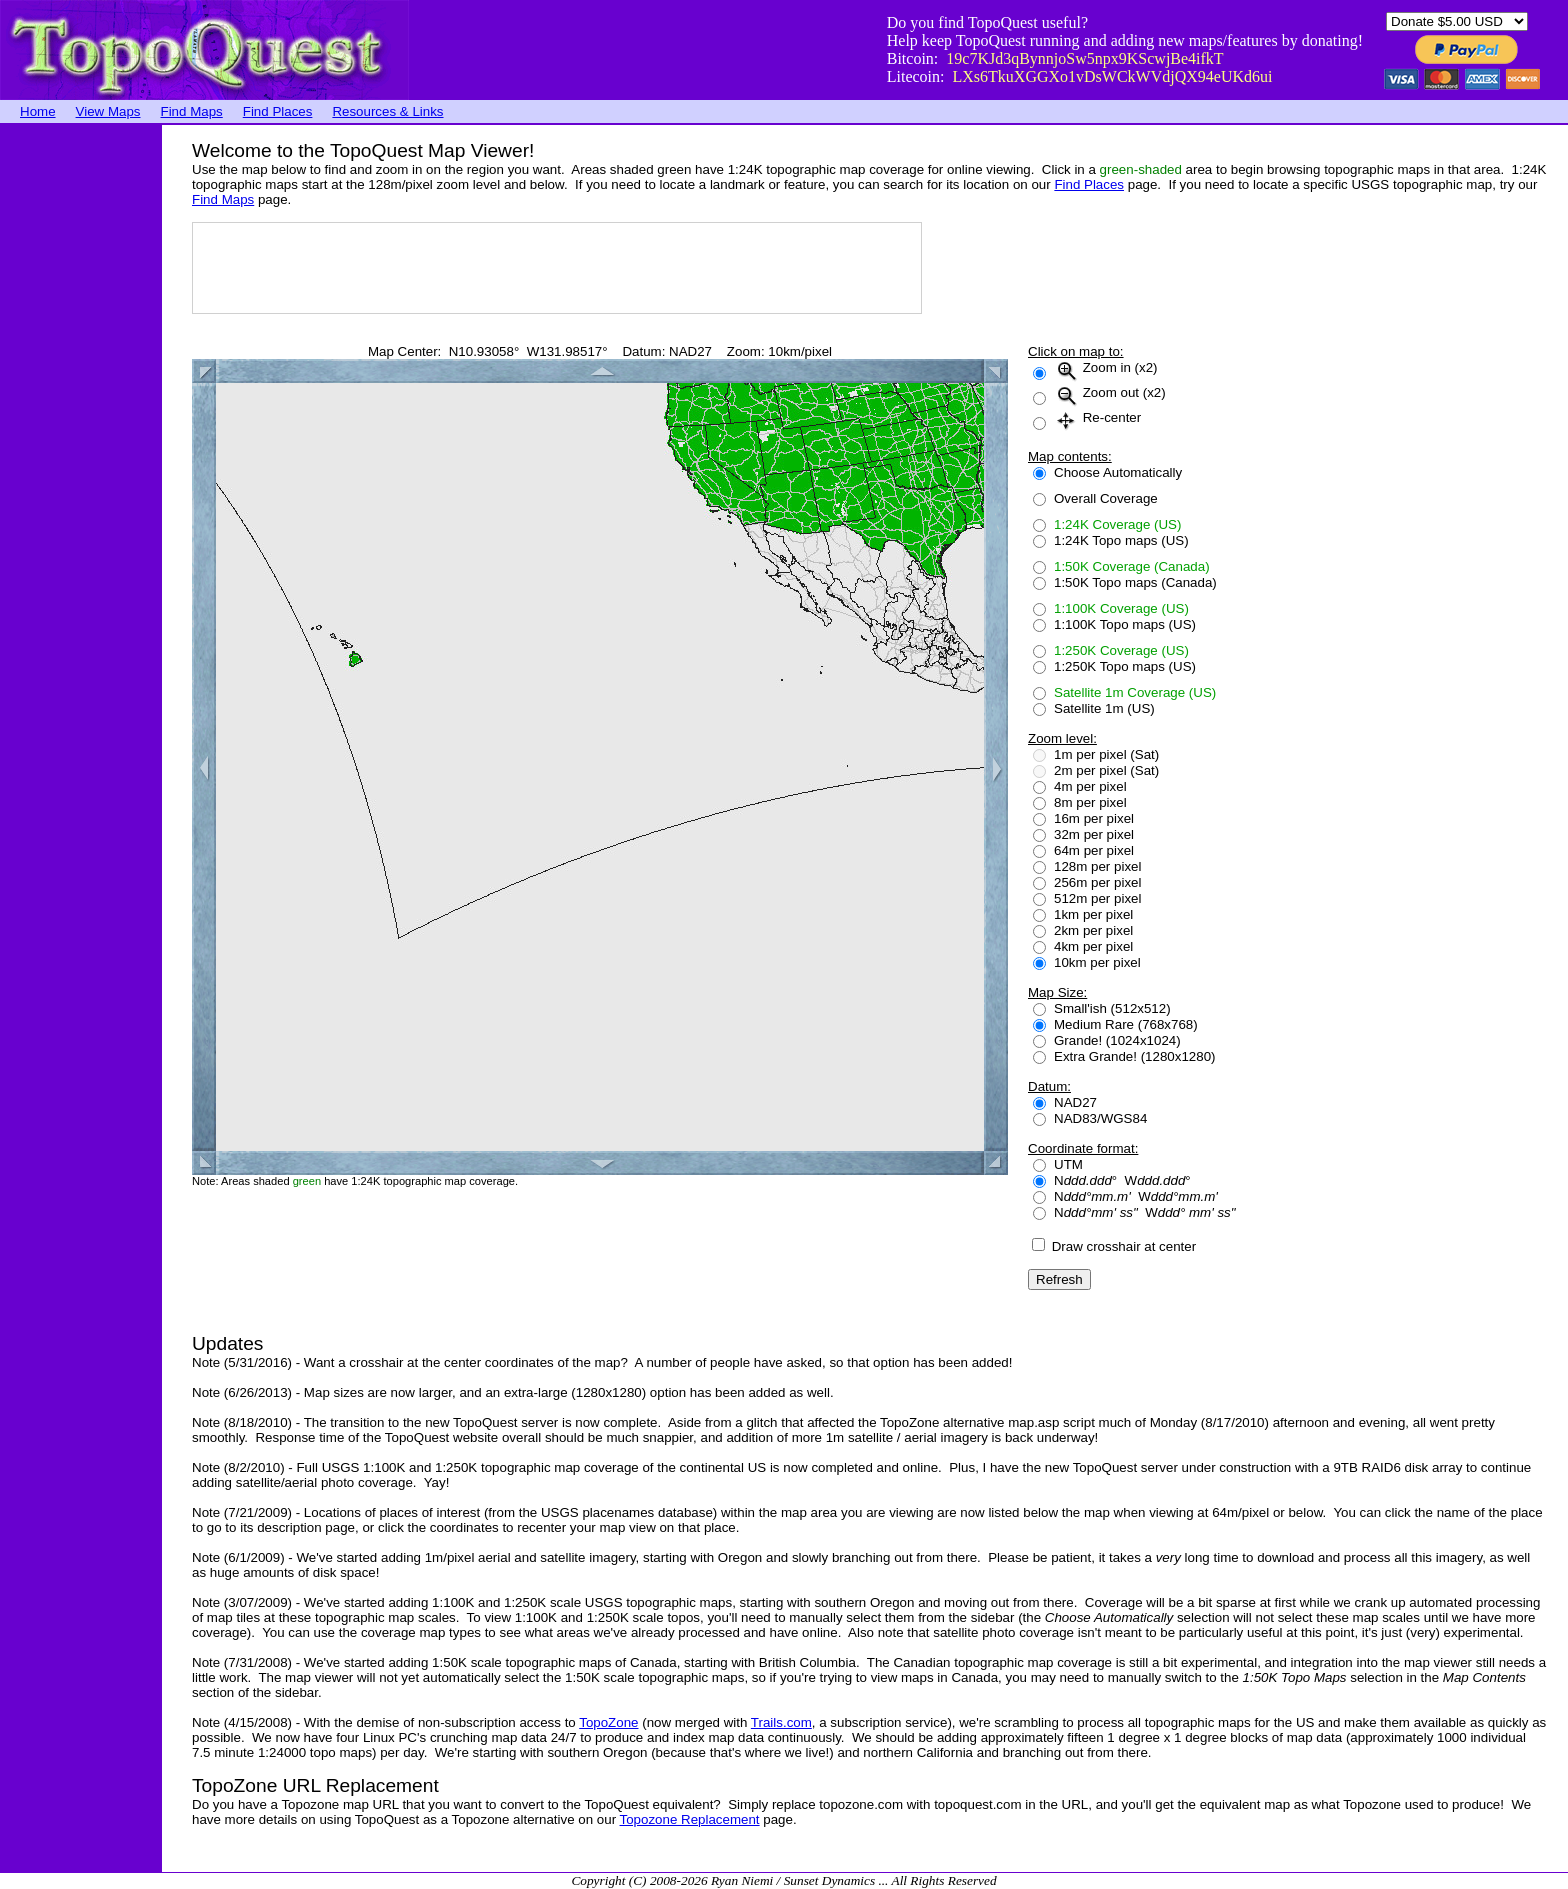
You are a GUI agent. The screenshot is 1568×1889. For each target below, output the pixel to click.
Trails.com (781, 1722)
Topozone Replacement (690, 1819)
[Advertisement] (80, 425)
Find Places (278, 111)
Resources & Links (387, 111)
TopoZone (608, 1722)
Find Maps (192, 111)
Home (38, 111)
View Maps (108, 111)
